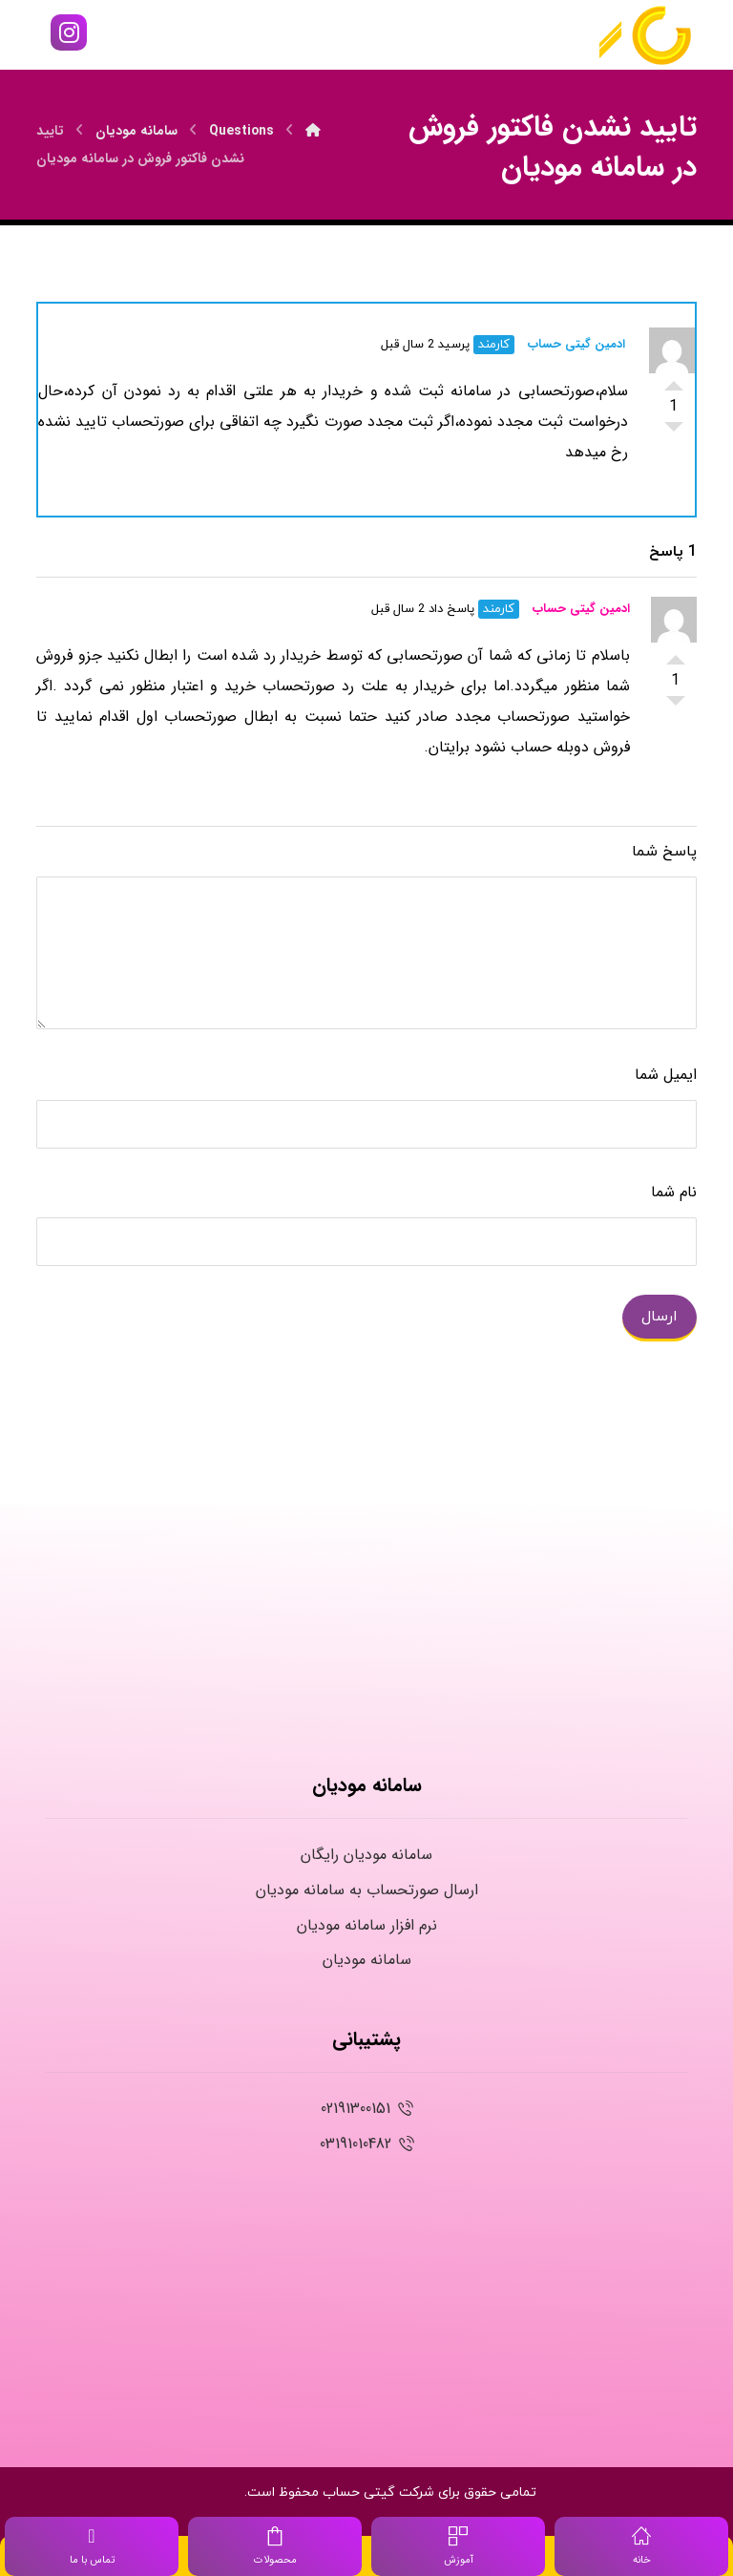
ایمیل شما (666, 1075)
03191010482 (367, 2144)
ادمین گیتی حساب (576, 344)
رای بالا (673, 380)
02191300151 (367, 2109)
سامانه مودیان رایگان (366, 1855)
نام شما (674, 1192)
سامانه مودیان (367, 1960)
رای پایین (673, 431)
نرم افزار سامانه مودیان (367, 1925)
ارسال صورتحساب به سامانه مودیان (367, 1890)
